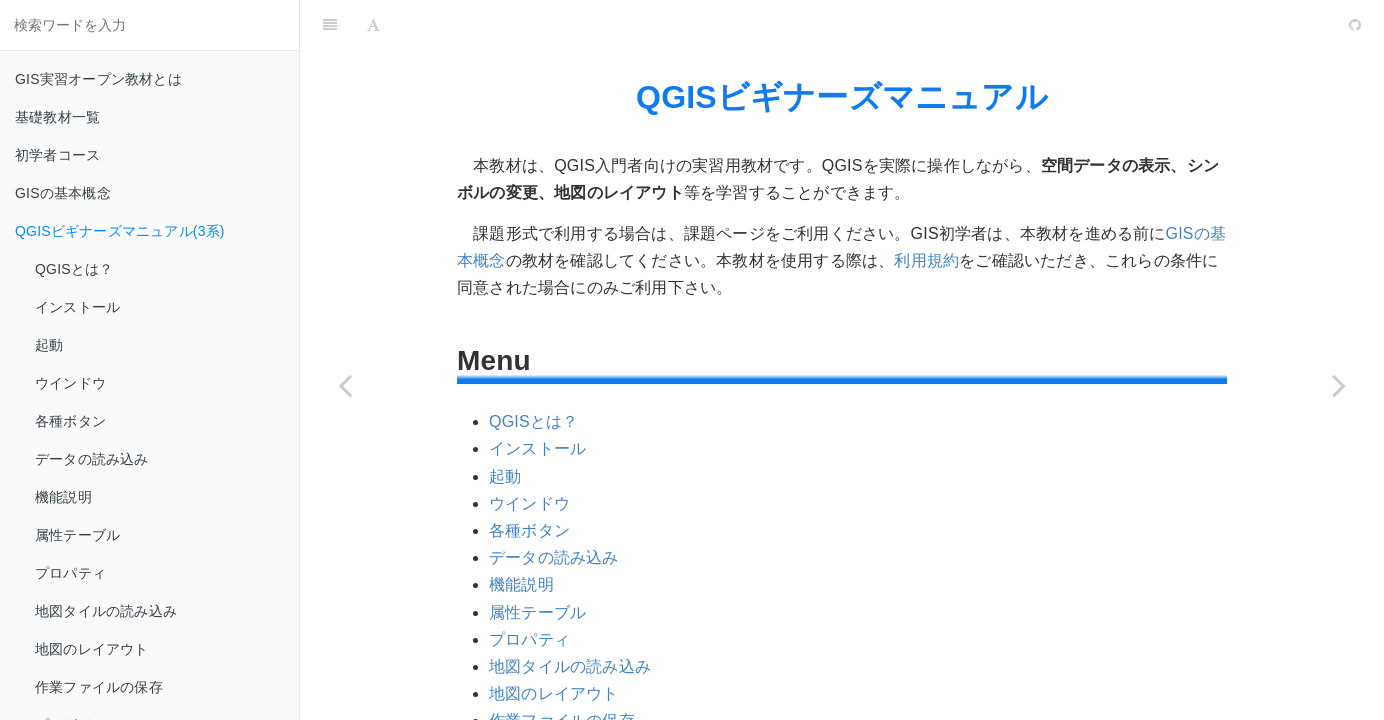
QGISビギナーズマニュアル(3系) (120, 231)
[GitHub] (1355, 25)
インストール (77, 307)
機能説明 (63, 497)
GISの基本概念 (63, 193)
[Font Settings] (373, 25)
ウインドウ (70, 383)
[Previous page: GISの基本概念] (345, 385)
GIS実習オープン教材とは (98, 79)
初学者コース (57, 155)
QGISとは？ (74, 269)
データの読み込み (92, 459)
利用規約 (926, 260)
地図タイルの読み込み (106, 611)
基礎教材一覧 (57, 117)
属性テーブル (77, 535)
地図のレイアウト (92, 649)
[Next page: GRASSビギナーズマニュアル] (1339, 385)
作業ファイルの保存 (99, 687)
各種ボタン (70, 421)
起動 (49, 345)
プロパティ (70, 573)
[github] (1269, 25)
